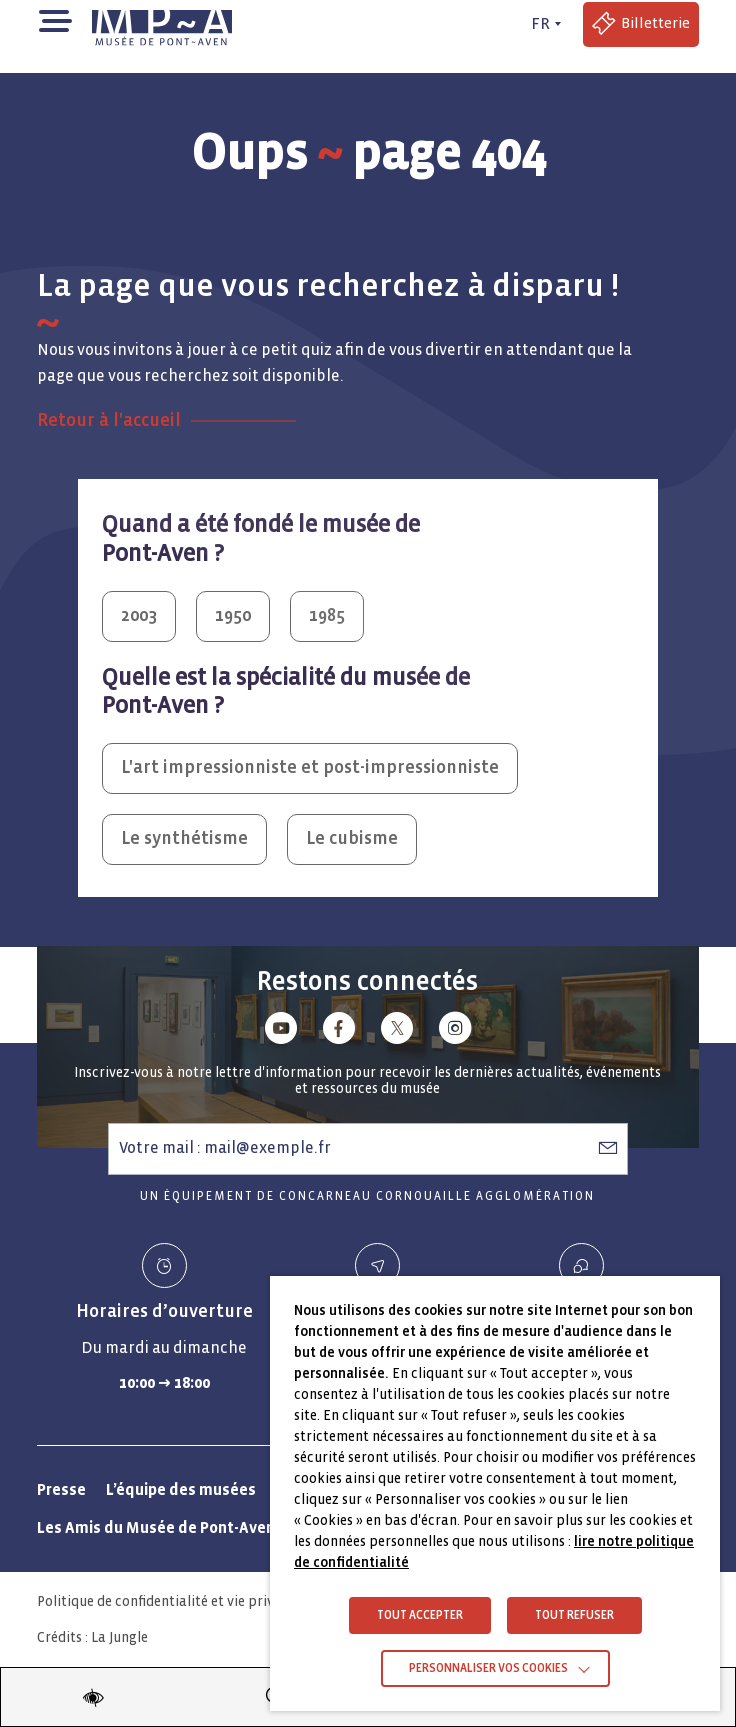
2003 (139, 615)
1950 (233, 615)
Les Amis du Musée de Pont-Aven (156, 1527)
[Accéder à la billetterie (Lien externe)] (641, 24)
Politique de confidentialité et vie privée (162, 1601)
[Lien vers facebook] (339, 1031)
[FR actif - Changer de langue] (543, 24)
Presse (61, 1489)
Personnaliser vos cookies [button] (488, 1668)
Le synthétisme (184, 838)
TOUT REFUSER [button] (574, 1615)
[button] (54, 19)
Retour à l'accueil (109, 420)
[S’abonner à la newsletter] (608, 1148)
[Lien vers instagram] (455, 1031)
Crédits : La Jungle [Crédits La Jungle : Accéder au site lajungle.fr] (92, 1637)
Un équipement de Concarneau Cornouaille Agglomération (367, 1196)
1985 (327, 615)
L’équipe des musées (181, 1489)
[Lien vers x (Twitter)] (397, 1031)
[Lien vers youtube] (281, 1031)
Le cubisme (352, 838)
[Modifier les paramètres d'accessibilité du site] (93, 1697)
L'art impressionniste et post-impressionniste (310, 767)
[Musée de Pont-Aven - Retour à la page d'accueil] (162, 24)
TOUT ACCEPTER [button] (420, 1615)
